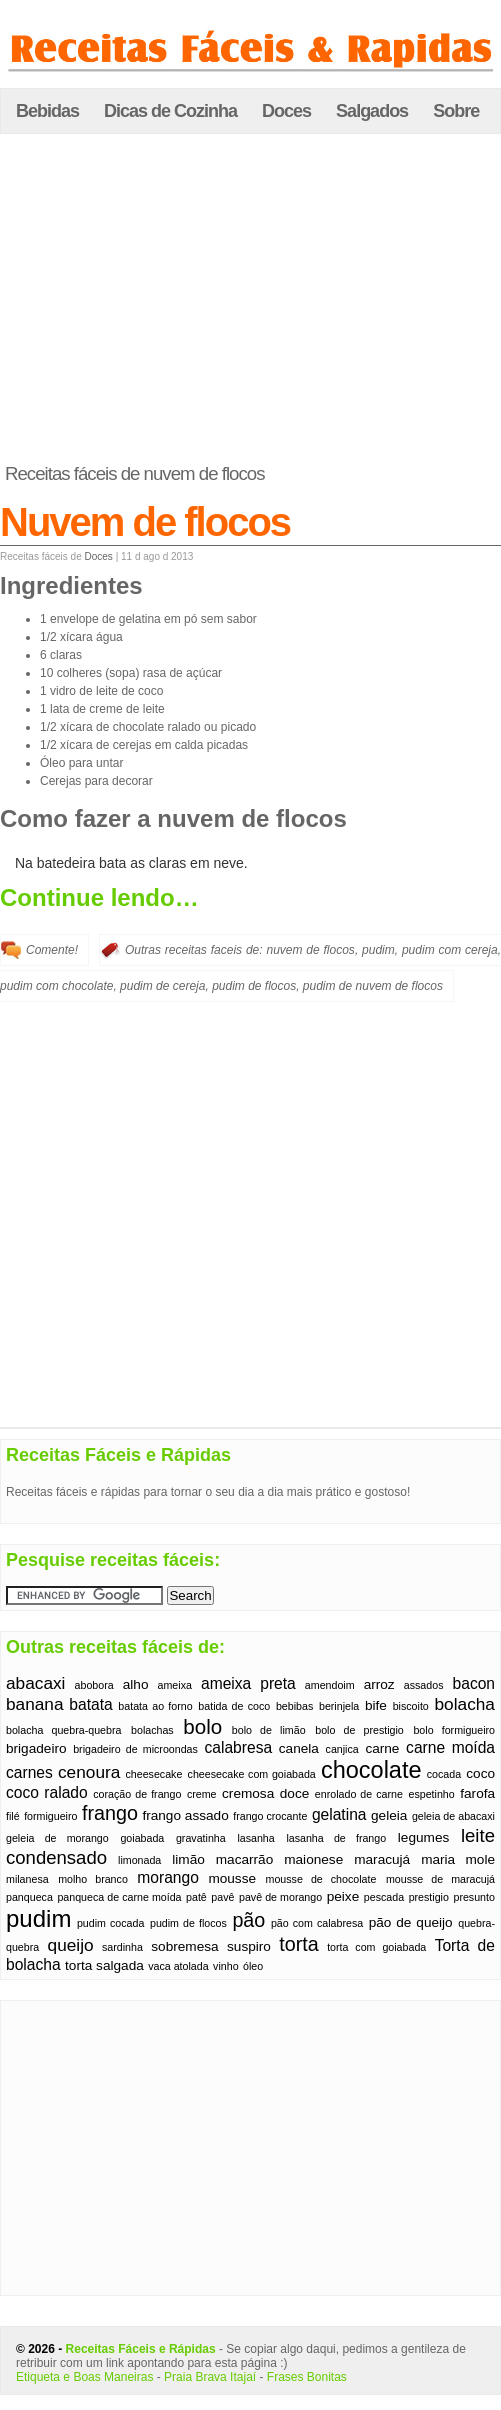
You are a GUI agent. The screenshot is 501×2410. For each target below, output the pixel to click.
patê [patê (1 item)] (196, 1897)
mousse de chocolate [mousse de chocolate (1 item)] (321, 1879)
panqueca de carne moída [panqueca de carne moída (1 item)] (119, 1897)
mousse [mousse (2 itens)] (232, 1878)
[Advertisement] (251, 299)
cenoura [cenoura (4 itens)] (89, 1772)
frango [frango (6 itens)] (110, 1813)
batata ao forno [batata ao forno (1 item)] (155, 1706)
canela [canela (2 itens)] (299, 1748)
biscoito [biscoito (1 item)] (411, 1706)
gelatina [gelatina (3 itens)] (339, 1814)
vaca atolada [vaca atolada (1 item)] (178, 1966)
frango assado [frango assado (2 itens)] (185, 1815)
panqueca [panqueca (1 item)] (29, 1897)
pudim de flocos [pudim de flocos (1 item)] (188, 1923)
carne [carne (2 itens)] (382, 1748)
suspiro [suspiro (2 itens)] (249, 1946)
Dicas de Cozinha (170, 111)
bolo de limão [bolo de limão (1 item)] (269, 1730)
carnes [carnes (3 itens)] (29, 1772)
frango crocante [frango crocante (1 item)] (270, 1816)
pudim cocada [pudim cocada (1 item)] (110, 1923)
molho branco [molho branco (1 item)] (93, 1879)
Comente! (52, 950)
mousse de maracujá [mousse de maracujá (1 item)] (440, 1879)
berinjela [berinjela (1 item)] (339, 1706)
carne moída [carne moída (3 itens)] (450, 1747)
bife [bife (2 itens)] (376, 1705)
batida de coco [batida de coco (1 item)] (234, 1706)
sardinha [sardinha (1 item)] (122, 1947)
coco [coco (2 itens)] (480, 1773)
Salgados (372, 111)
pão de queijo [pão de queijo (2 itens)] (411, 1922)
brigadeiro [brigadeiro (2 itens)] (36, 1748)
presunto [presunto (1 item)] (473, 1897)
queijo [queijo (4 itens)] (71, 1945)
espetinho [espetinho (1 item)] (431, 1794)
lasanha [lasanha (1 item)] (255, 1838)
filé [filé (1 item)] (13, 1816)
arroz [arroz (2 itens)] (379, 1684)
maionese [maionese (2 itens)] (313, 1859)
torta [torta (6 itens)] (298, 1944)
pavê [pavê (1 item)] (222, 1897)
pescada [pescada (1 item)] (384, 1897)
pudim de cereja (162, 986)
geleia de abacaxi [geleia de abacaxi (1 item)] (453, 1816)
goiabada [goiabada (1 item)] (142, 1838)
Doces (286, 111)
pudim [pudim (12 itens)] (38, 1918)
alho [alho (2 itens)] (136, 1684)
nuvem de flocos (310, 950)
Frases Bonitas (307, 2377)
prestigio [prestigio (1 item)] (429, 1897)
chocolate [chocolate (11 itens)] (371, 1770)
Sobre (456, 111)
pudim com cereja (450, 950)
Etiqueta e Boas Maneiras (84, 2377)
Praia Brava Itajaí (210, 2377)
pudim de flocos (254, 986)
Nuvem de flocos (145, 522)
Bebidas (47, 111)
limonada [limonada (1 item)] (139, 1860)
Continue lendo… (99, 897)
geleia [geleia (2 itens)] (389, 1815)
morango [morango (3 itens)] (168, 1877)
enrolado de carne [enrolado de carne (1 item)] (359, 1794)
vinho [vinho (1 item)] (225, 1966)
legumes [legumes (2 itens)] (423, 1837)
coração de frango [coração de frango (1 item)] (137, 1794)
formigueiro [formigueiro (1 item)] (50, 1816)
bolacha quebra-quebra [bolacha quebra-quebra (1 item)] (63, 1730)
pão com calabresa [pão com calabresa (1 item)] (317, 1923)
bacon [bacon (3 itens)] (474, 1683)
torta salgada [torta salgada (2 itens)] (104, 1965)
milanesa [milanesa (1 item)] (27, 1879)
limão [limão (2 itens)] (188, 1859)
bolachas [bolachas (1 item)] (152, 1730)
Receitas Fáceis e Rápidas (141, 2349)
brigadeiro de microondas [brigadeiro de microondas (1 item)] (135, 1749)
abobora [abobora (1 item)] (94, 1685)
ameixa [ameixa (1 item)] (175, 1685)
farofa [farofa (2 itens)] (477, 1793)
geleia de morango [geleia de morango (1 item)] (57, 1838)
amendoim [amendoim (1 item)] (330, 1685)
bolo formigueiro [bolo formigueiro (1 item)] (454, 1730)
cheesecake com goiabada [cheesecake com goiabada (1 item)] (252, 1774)
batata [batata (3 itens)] (90, 1704)
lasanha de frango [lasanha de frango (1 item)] (336, 1838)
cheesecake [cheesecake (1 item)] (154, 1774)
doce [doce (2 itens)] (295, 1793)
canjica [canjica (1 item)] (342, 1749)
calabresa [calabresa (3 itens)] (239, 1747)
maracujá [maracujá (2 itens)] (382, 1859)
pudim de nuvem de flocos (373, 986)
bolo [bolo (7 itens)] (202, 1726)
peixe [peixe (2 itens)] (343, 1896)
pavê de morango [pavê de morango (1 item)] (280, 1897)
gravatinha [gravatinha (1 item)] (201, 1838)
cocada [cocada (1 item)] (444, 1774)
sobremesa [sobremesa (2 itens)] (184, 1946)
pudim (378, 950)
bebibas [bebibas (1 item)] (294, 1706)
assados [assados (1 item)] (424, 1685)
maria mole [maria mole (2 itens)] (458, 1859)
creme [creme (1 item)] (202, 1794)
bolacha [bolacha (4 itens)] (465, 1704)
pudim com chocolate (56, 986)
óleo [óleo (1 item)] (253, 1966)
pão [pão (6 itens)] (248, 1920)
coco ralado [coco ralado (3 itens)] (47, 1792)
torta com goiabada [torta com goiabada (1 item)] (376, 1947)
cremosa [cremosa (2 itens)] (248, 1793)
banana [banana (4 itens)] (35, 1704)
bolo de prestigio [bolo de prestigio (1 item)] (359, 1730)
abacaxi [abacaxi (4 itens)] (35, 1683)
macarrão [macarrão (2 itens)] (244, 1859)
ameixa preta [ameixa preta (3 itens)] (248, 1683)
